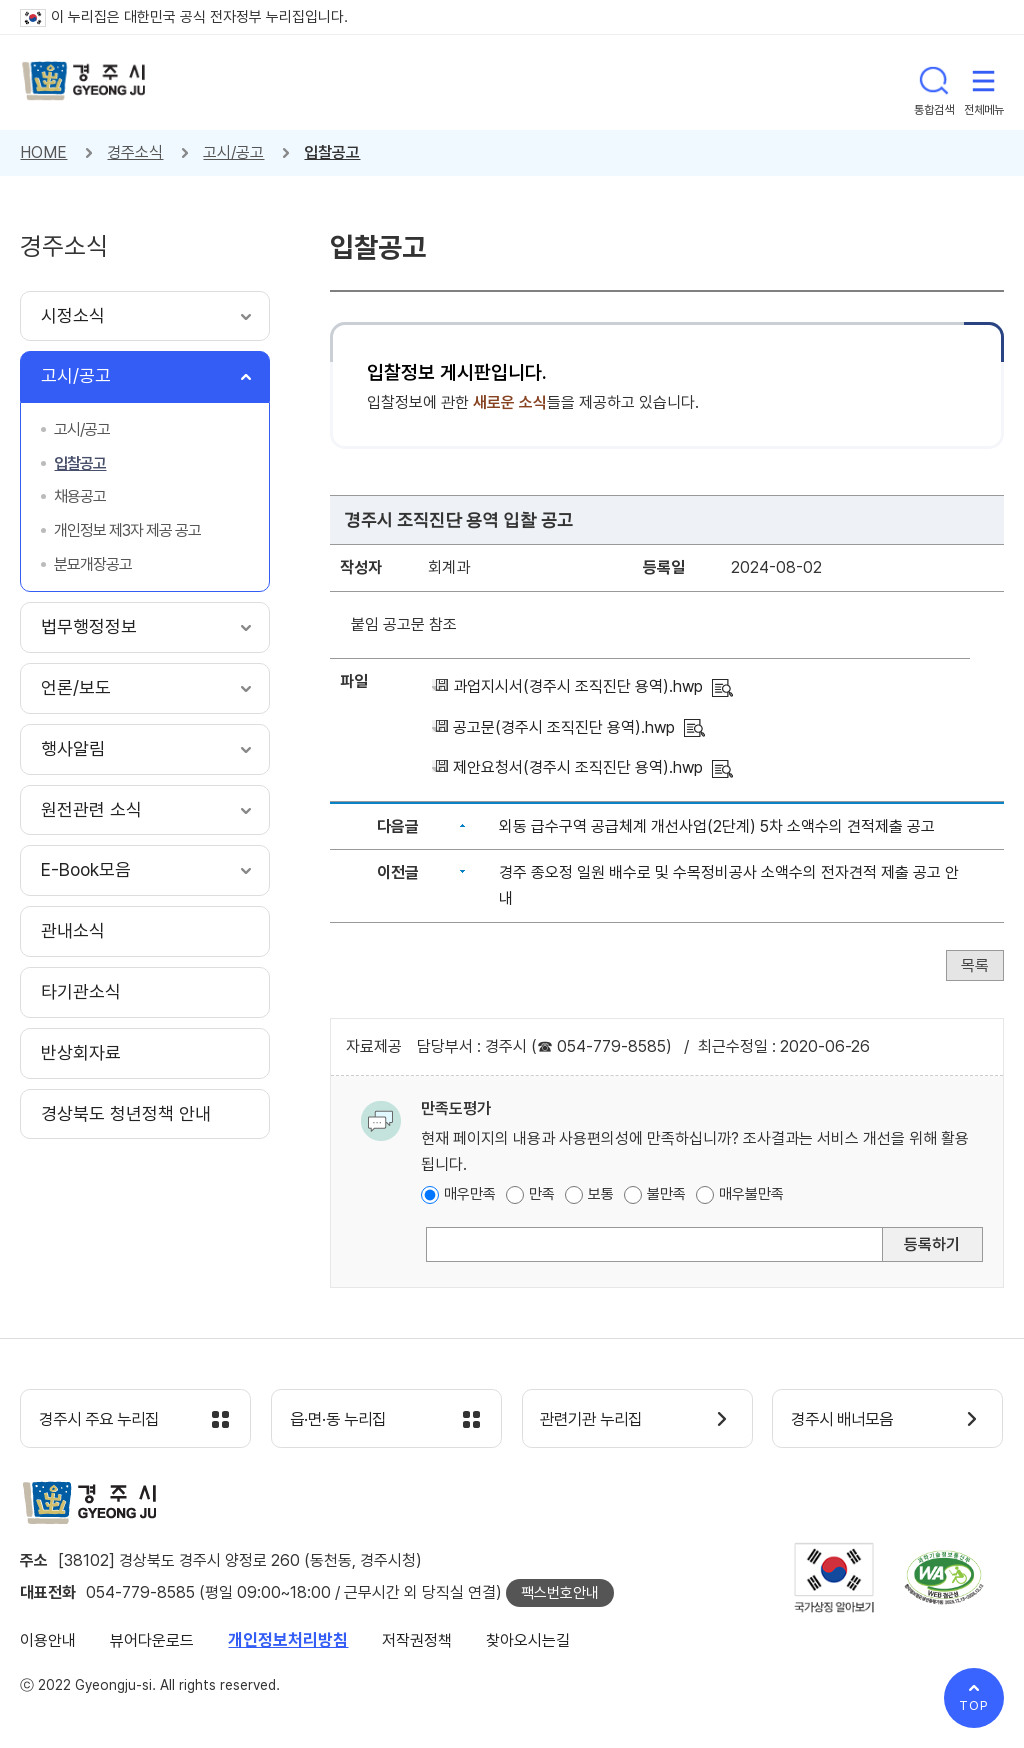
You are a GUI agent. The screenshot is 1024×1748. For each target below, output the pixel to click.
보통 (601, 1194)
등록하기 (932, 1244)
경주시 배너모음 (847, 1420)
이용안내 (48, 1641)
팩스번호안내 (560, 1594)
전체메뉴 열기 (984, 82)
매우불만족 (751, 1194)
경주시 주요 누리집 (105, 1420)
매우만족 (470, 1194)
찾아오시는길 (528, 1641)
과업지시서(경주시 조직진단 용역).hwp (578, 686)
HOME (43, 152)
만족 (542, 1194)
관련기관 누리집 (597, 1420)
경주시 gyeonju (85, 82)
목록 (975, 965)
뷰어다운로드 (152, 1641)
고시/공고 (233, 152)
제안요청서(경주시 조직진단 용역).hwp (578, 767)
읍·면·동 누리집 (343, 1420)
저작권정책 (417, 1641)
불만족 (666, 1194)
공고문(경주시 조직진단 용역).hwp (564, 727)
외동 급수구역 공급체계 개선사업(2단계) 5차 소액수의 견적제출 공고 (717, 826)
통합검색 (934, 82)
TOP (974, 1705)
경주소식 (135, 152)
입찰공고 (332, 152)
